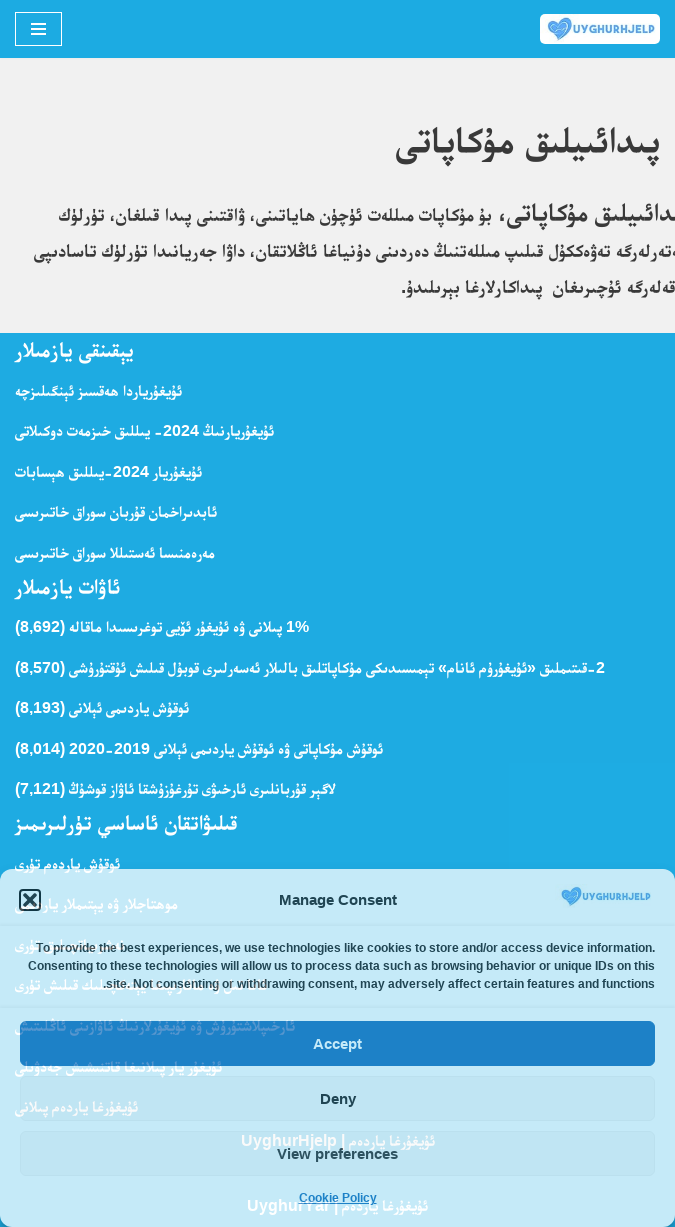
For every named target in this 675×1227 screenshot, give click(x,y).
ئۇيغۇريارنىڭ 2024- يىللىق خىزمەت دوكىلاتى (144, 430)
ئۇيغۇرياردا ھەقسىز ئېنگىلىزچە (98, 390)
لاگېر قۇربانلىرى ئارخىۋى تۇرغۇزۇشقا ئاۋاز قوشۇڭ (202, 788)
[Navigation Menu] (38, 29)
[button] (30, 900)
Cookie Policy (338, 1198)
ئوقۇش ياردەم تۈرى (67, 863)
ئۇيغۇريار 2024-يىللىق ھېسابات (108, 471)
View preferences (337, 1153)
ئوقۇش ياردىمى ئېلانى (129, 707)
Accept (337, 1043)
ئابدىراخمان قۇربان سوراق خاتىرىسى (116, 511)
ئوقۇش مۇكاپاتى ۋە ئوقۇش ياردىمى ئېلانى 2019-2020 (226, 748)
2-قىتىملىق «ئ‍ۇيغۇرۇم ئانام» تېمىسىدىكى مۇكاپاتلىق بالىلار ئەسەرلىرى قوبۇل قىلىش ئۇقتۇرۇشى (337, 667)
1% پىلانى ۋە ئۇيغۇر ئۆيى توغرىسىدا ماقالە (189, 626)
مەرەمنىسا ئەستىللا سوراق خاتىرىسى (115, 552)
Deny (338, 1098)
